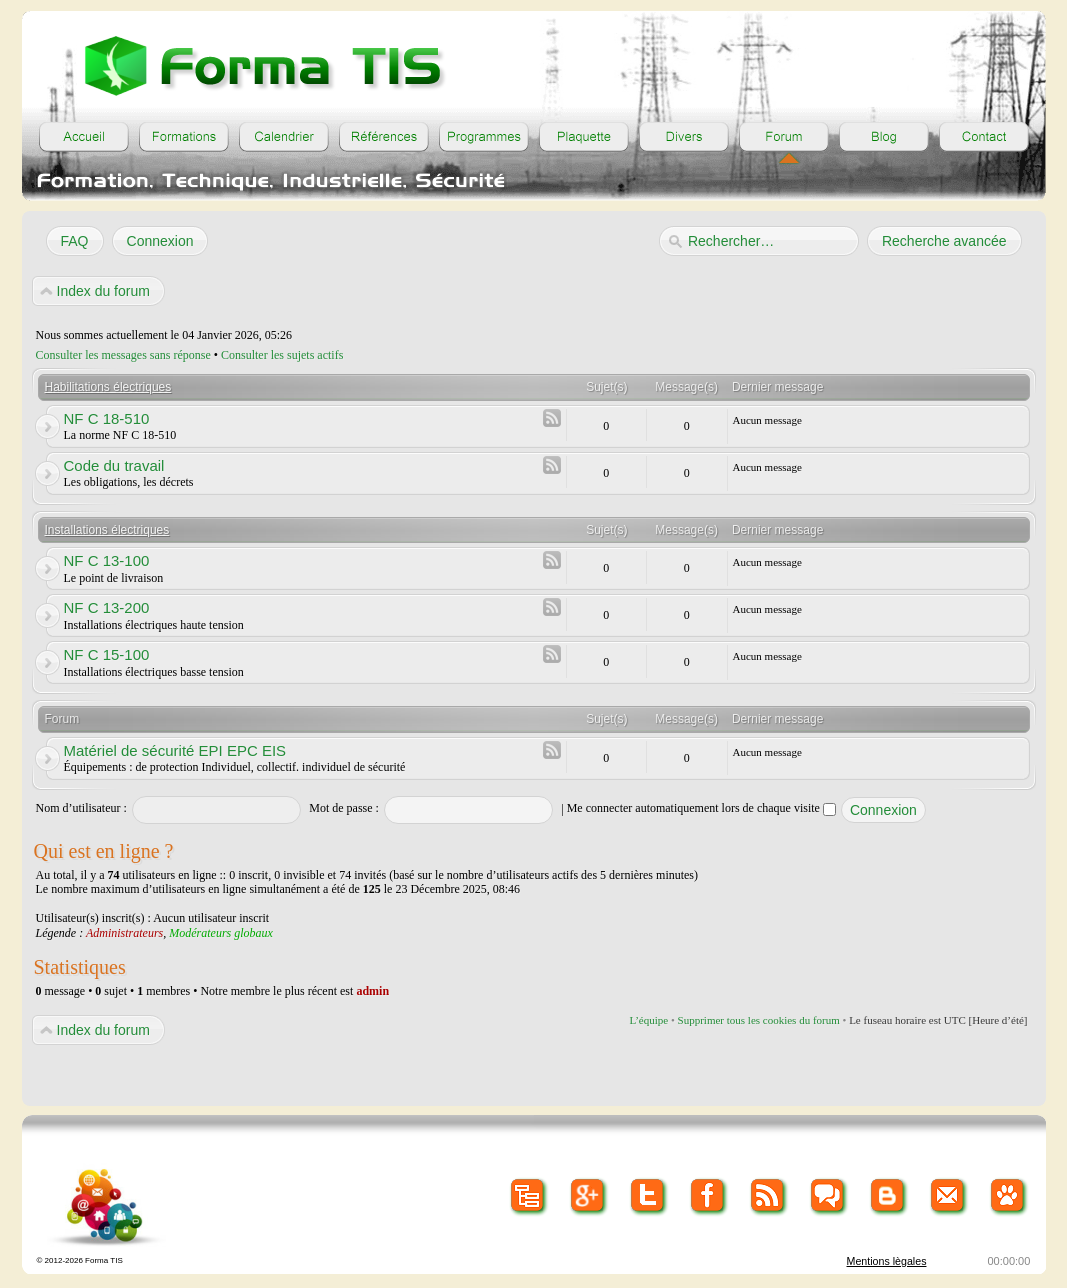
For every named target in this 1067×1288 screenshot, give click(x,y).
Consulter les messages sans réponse (123, 355)
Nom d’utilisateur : (81, 808)
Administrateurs (124, 933)
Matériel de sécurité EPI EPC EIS (175, 750)
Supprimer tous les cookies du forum (759, 1020)
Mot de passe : (344, 808)
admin (372, 991)
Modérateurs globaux (221, 933)
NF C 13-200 (107, 607)
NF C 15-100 (107, 654)
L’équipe (648, 1020)
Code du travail (114, 465)
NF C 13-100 (107, 560)
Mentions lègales (887, 1261)
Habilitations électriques (108, 387)
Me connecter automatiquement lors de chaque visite (701, 808)
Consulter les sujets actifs (282, 355)
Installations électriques (107, 530)
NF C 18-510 (107, 418)
